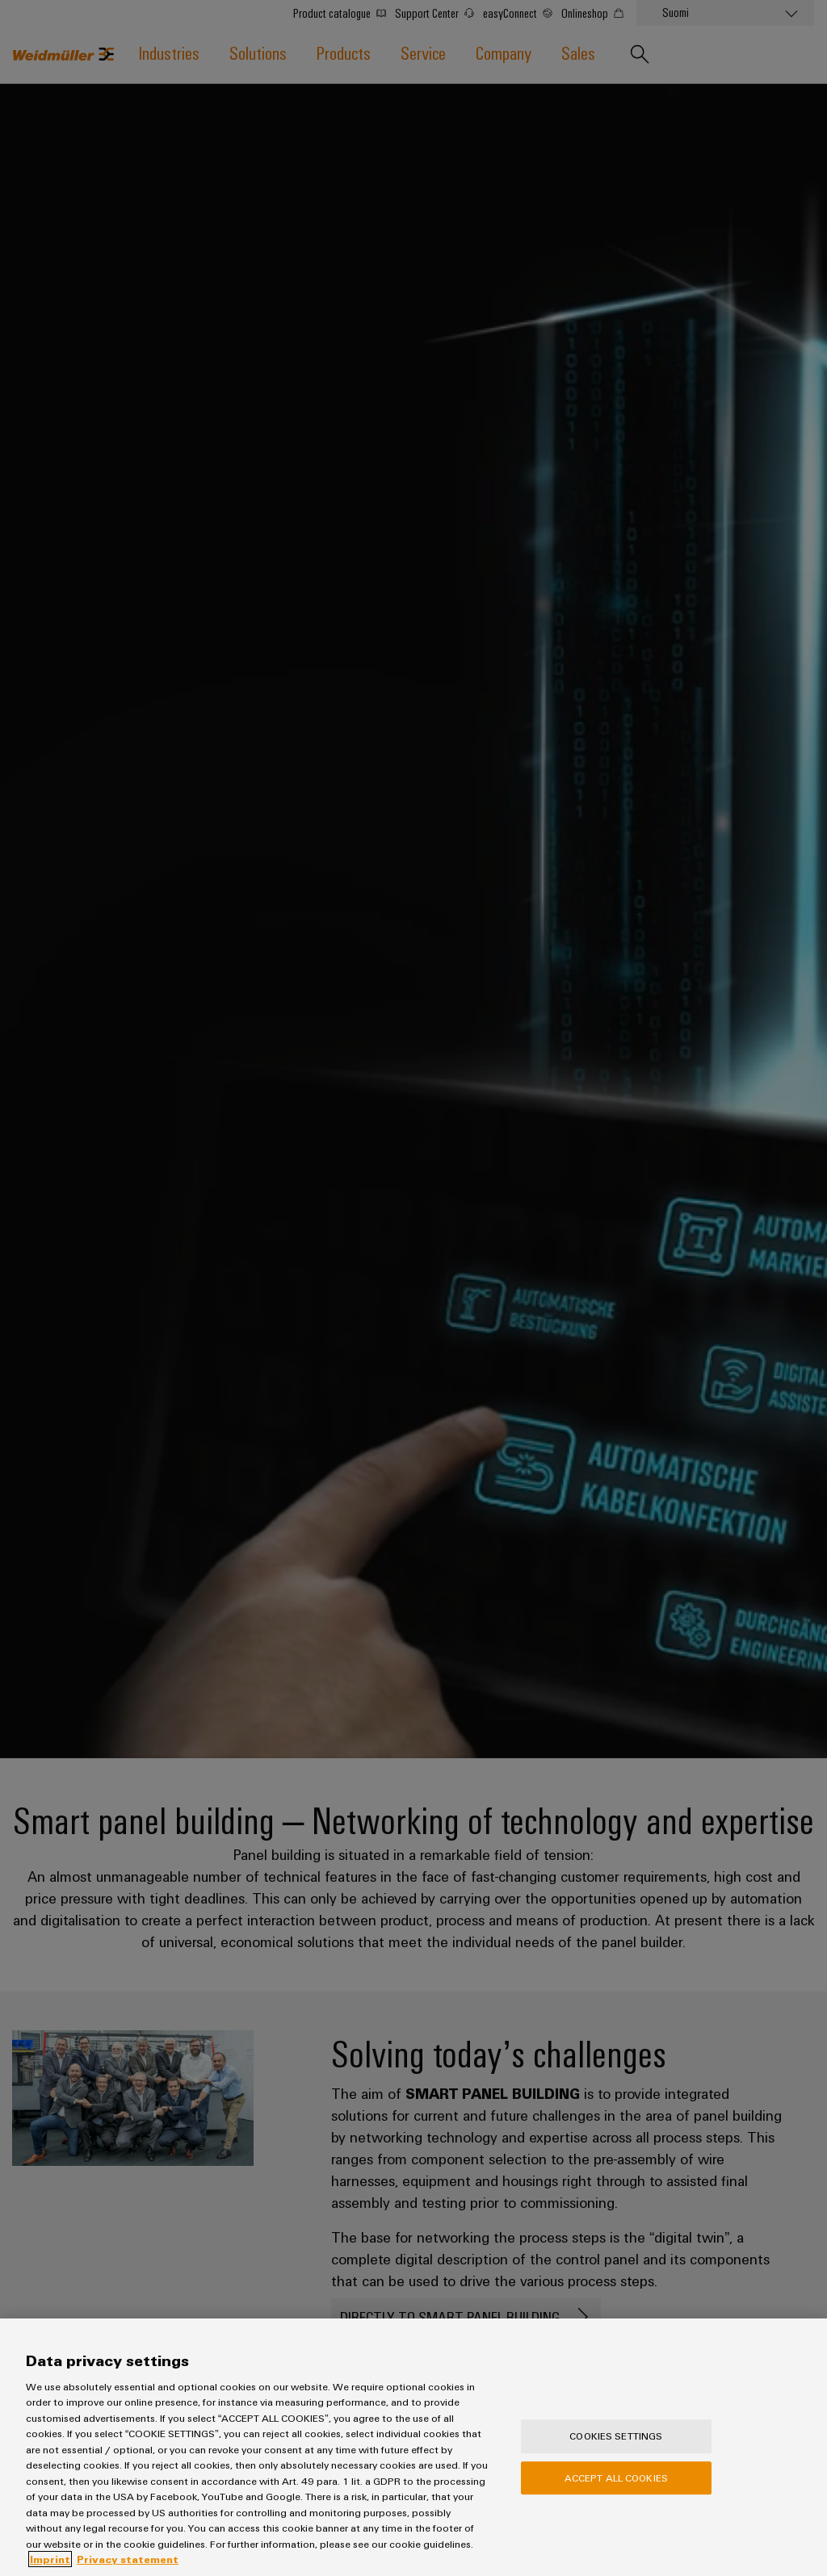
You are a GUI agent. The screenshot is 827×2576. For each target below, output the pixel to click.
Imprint (50, 2564)
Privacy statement (127, 2564)
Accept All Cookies (616, 2482)
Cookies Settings (615, 2441)
